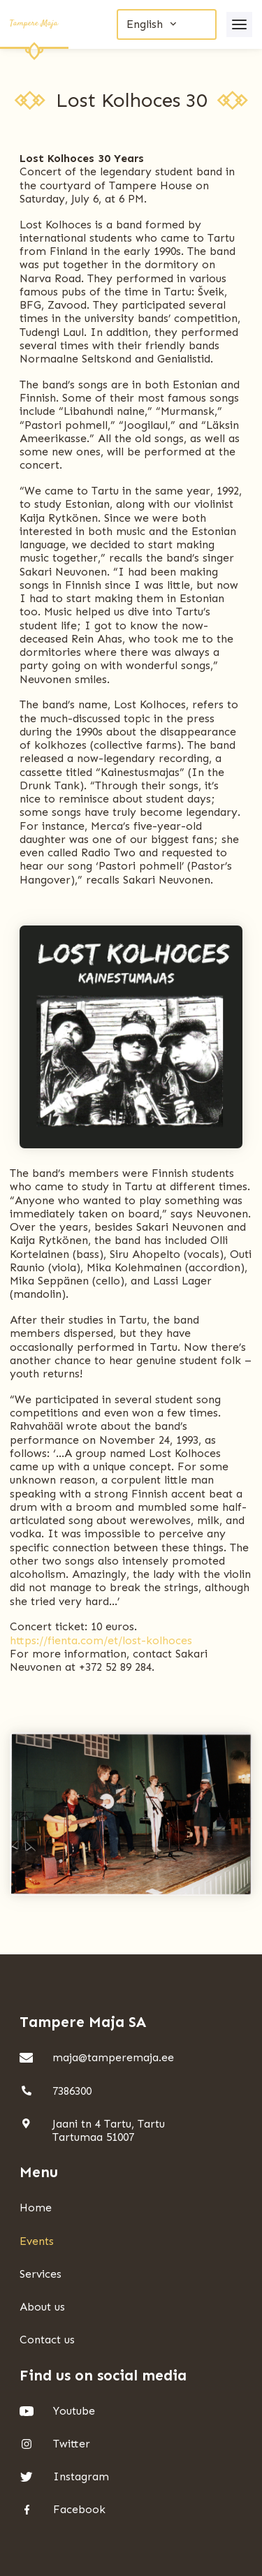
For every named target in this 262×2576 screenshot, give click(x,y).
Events (37, 2241)
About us (42, 2306)
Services (40, 2274)
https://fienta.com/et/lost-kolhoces (101, 1640)
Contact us (47, 2339)
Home (36, 2207)
